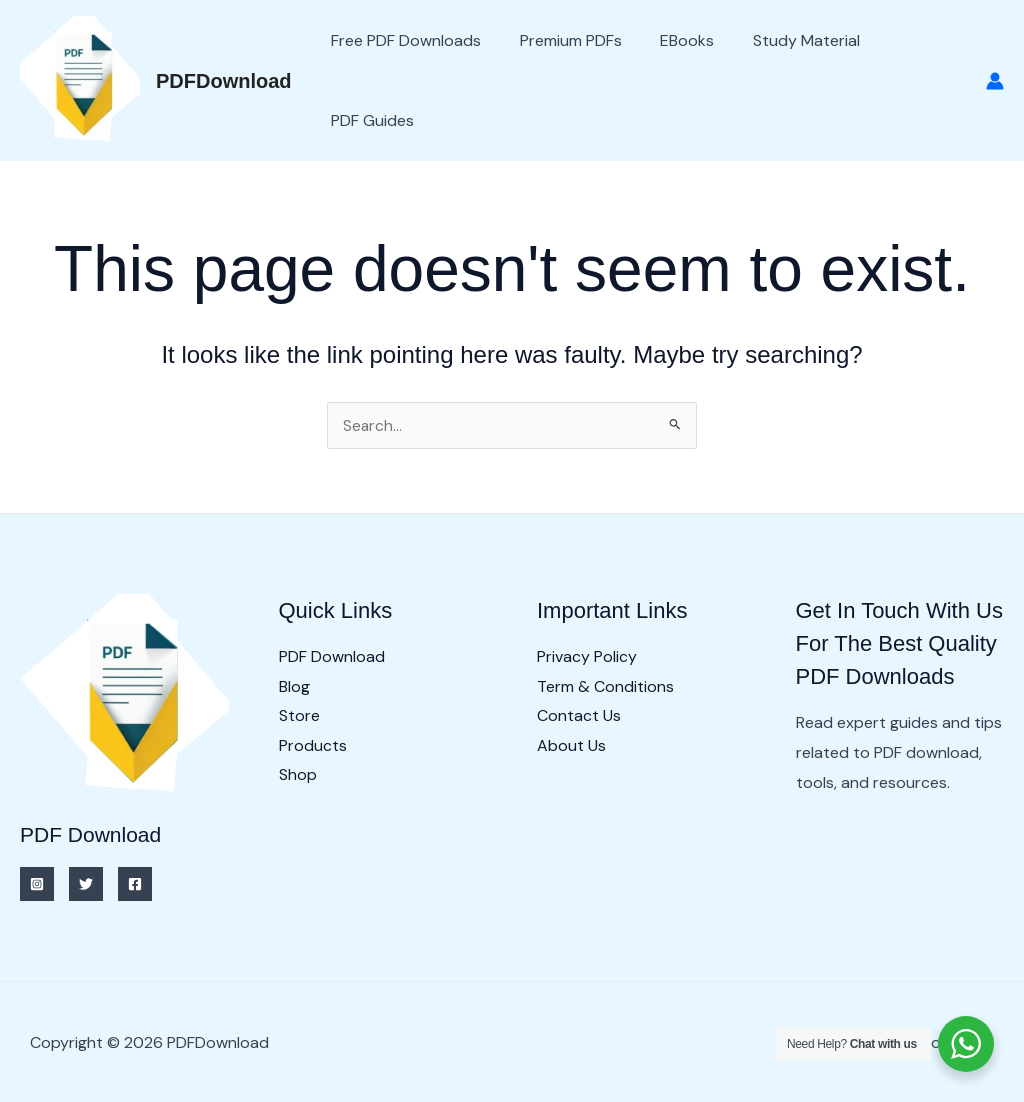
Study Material (783, 40)
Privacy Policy (587, 656)
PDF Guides (369, 120)
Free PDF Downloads (403, 40)
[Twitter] (86, 884)
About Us (571, 745)
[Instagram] (37, 884)
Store (299, 716)
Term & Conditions (605, 686)
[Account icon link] (995, 81)
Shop (298, 775)
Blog (294, 686)
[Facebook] (135, 884)
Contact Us (579, 716)
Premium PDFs (561, 40)
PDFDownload (224, 81)
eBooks (671, 40)
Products (313, 745)
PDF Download (332, 656)
